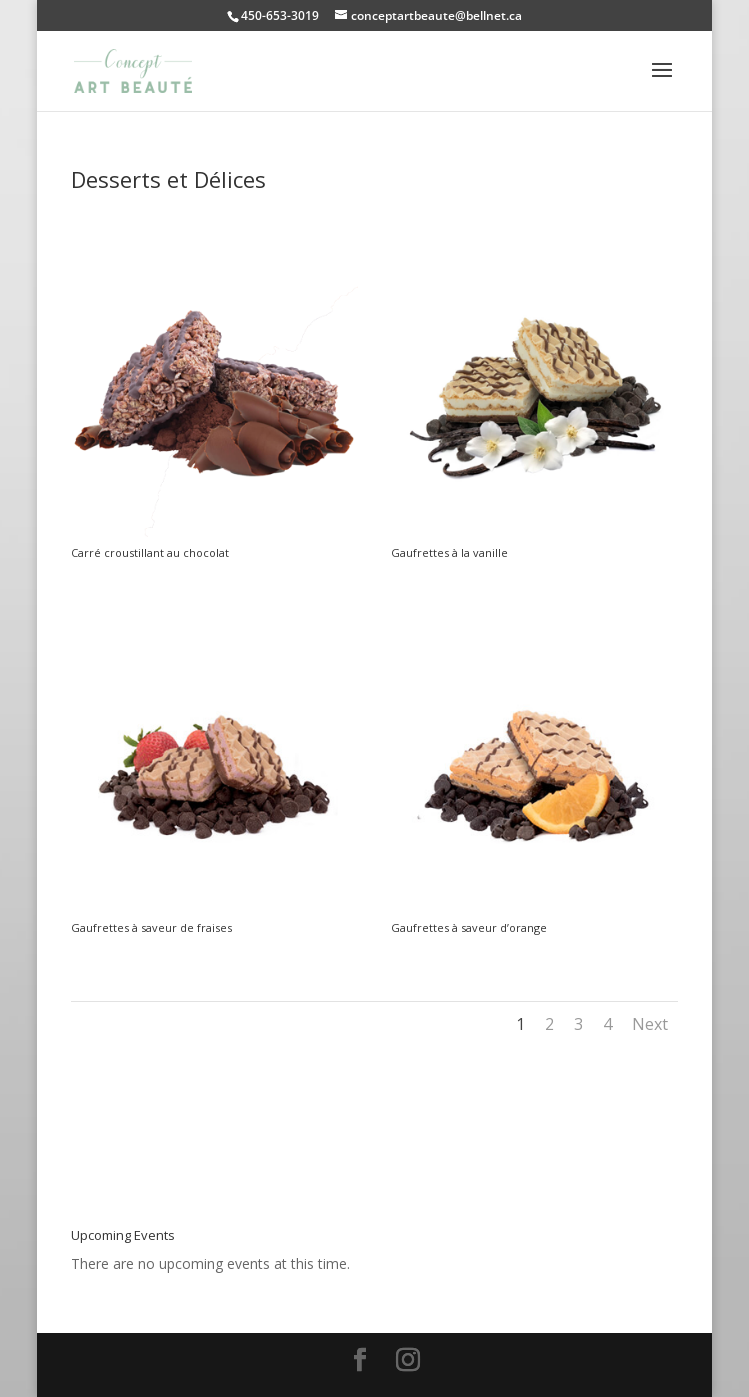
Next (650, 1024)
